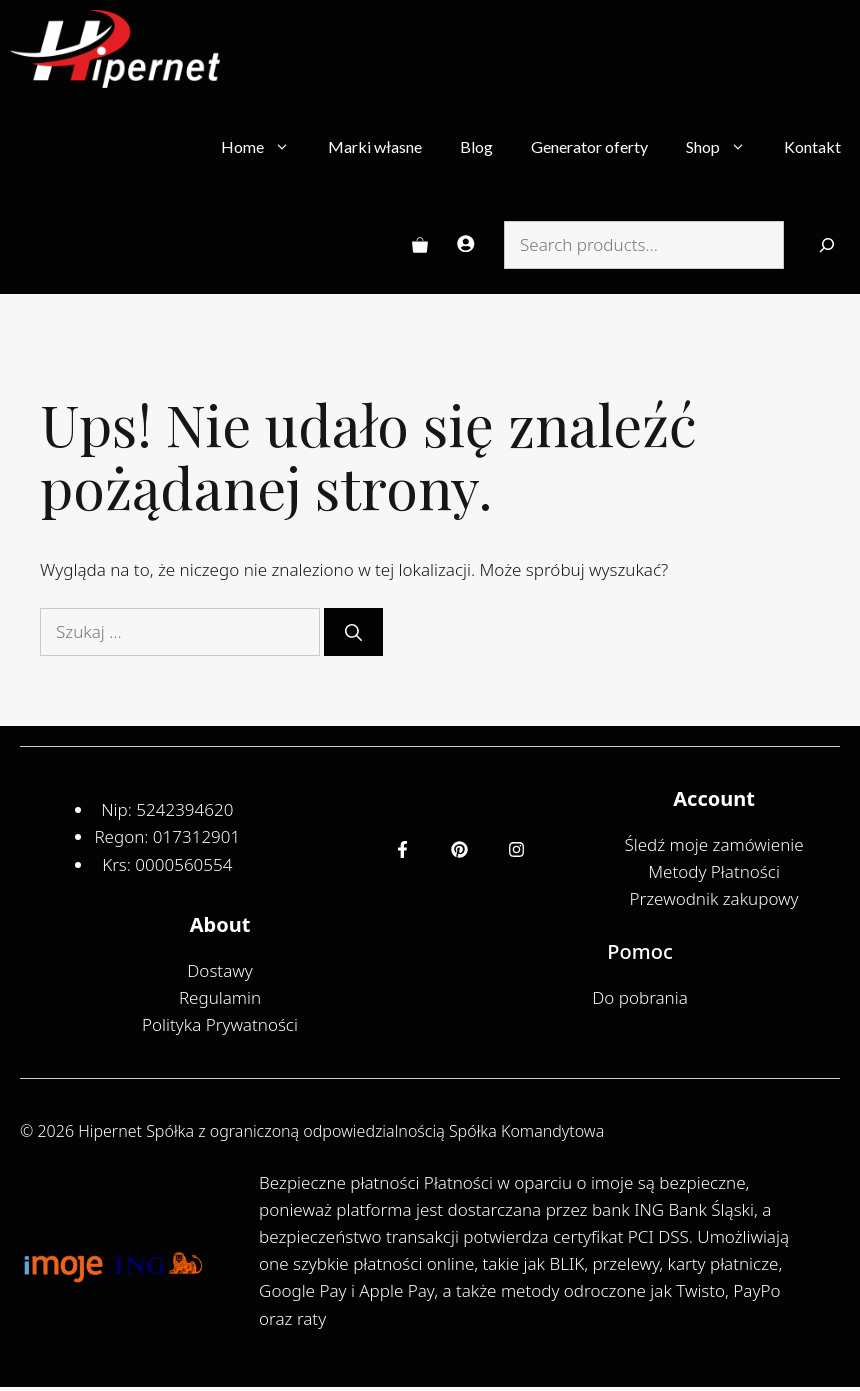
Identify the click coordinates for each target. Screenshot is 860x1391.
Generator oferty (589, 146)
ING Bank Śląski (694, 1209)
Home (265, 147)
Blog (476, 146)
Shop (725, 147)
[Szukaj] (353, 632)
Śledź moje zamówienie (713, 844)
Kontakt (812, 146)
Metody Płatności (714, 871)
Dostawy (219, 970)
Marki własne (375, 146)
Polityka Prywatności (220, 1024)
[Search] (827, 245)
